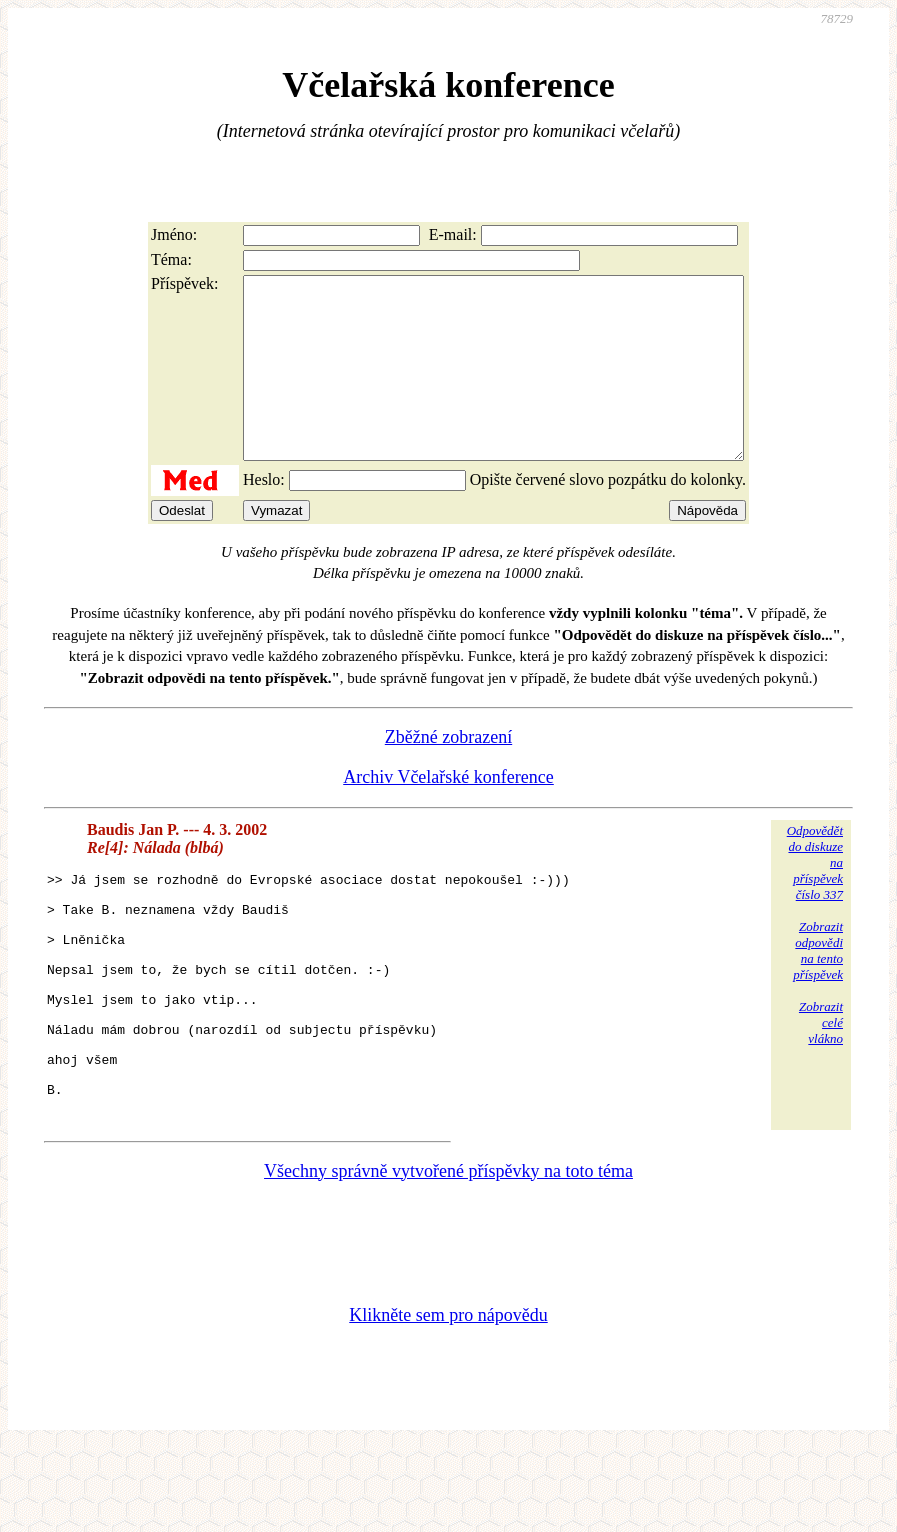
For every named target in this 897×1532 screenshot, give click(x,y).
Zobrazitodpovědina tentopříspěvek (818, 986)
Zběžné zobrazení (448, 773)
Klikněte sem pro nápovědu (448, 1399)
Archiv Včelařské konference (448, 813)
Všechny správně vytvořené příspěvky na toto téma (448, 1255)
